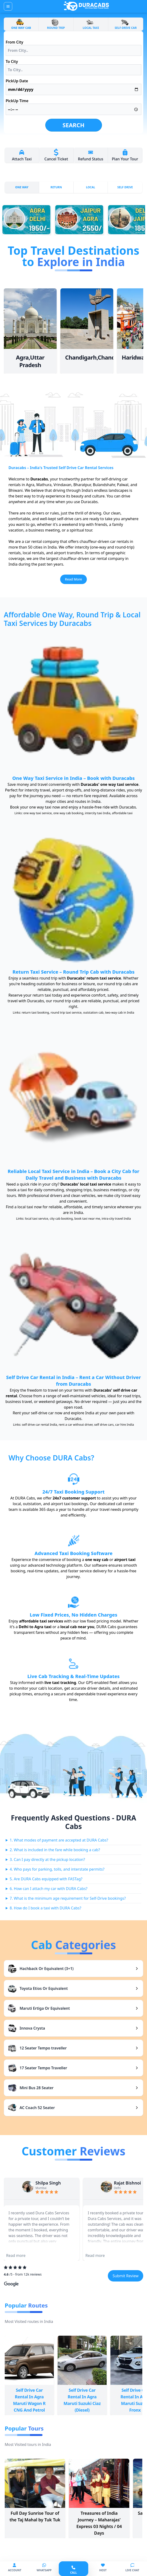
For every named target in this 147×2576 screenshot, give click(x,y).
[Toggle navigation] (8, 6)
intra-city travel (112, 1218)
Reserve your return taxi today (35, 995)
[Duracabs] (86, 6)
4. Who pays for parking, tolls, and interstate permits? (57, 1869)
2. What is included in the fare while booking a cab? (55, 1849)
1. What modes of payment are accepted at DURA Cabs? (59, 1840)
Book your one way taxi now (35, 807)
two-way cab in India (119, 1012)
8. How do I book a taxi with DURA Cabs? (45, 1908)
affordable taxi (122, 813)
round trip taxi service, (66, 1012)
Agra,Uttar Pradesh (30, 361)
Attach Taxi (22, 156)
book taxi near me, (88, 1218)
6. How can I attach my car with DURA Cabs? (49, 1888)
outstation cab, (94, 1012)
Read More (73, 579)
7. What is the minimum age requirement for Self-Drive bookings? (68, 1898)
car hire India (124, 1424)
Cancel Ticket (56, 155)
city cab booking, (62, 1218)
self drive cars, (104, 1424)
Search (73, 125)
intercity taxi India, (98, 813)
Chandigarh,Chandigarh (97, 357)
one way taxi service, (38, 813)
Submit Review (126, 2275)
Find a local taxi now (24, 1206)
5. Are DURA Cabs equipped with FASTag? (46, 1878)
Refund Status (90, 156)
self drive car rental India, (40, 1424)
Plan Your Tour (125, 155)
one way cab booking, (69, 813)
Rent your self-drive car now (37, 1412)
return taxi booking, (36, 1012)
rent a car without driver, (76, 1424)
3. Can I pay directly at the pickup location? (47, 1859)
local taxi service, (37, 1218)
